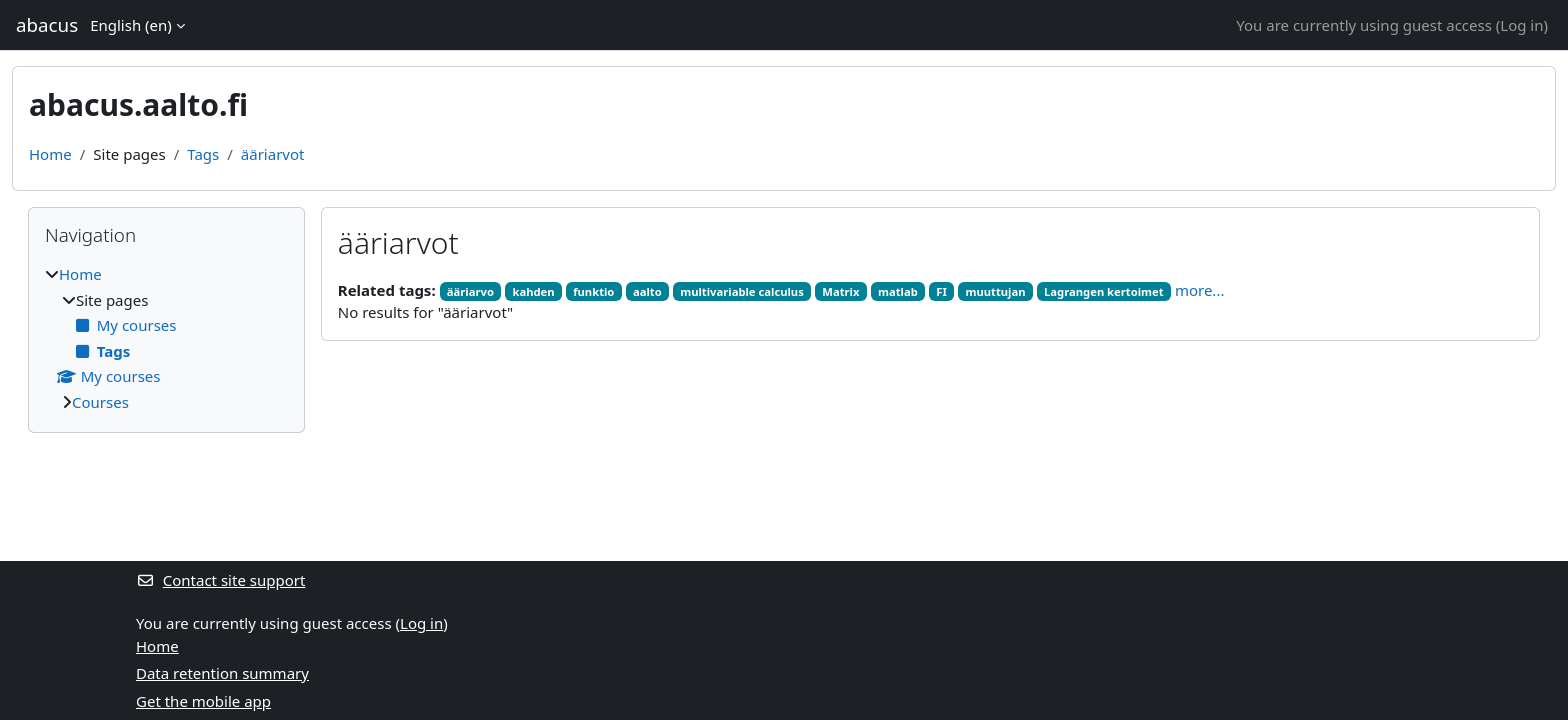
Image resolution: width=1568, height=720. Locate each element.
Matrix (840, 291)
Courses (100, 402)
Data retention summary (222, 673)
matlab (898, 291)
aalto (647, 291)
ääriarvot (273, 154)
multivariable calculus (742, 291)
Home (50, 154)
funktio (593, 291)
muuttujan (995, 291)
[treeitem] (166, 338)
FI (941, 291)
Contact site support (220, 580)
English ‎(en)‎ (131, 25)
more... (1200, 290)
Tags (203, 154)
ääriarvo (470, 291)
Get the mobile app (203, 701)
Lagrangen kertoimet (1104, 291)
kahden (533, 291)
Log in (1521, 25)
